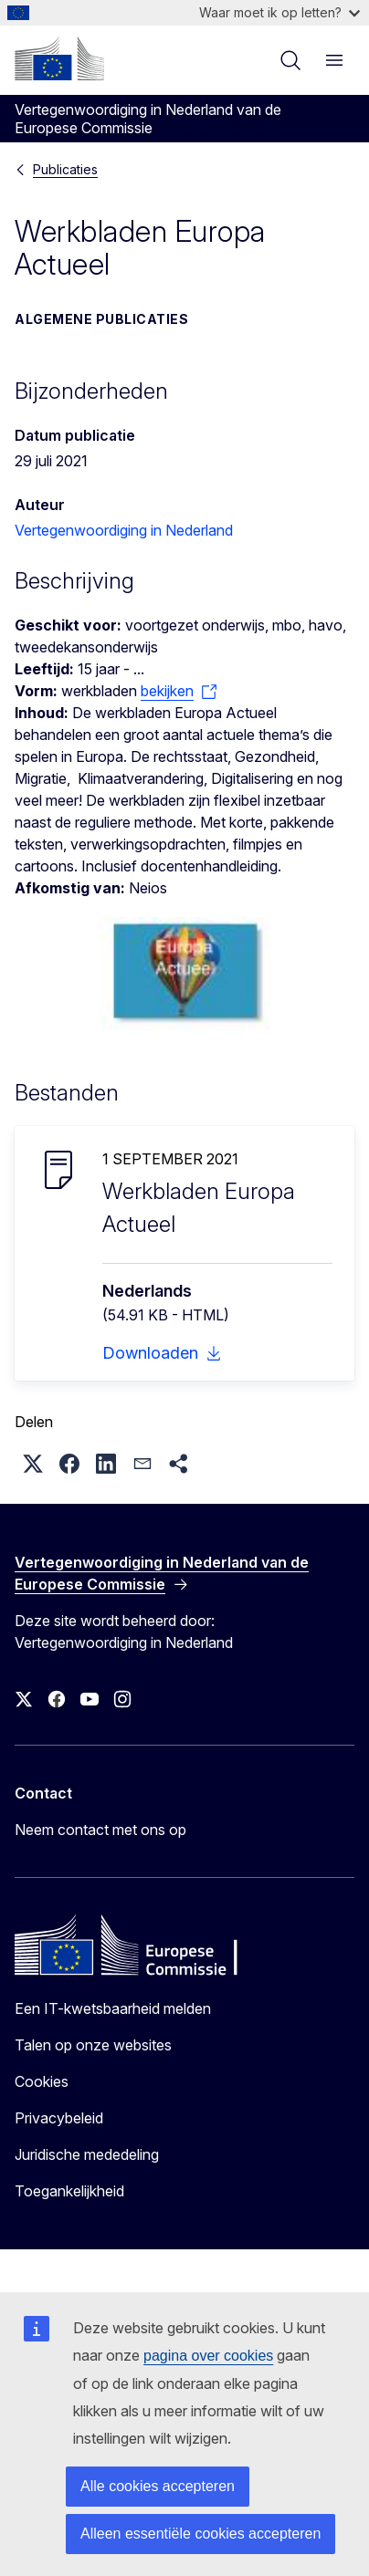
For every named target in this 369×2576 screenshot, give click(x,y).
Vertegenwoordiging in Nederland (124, 530)
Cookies (42, 2081)
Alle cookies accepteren (157, 2486)
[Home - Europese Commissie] (59, 58)
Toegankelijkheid (69, 2191)
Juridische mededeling (87, 2154)
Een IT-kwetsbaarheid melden (113, 2008)
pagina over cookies (208, 2355)
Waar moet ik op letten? (279, 12)
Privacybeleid (59, 2118)
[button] (32, 1463)
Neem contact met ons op (100, 1829)
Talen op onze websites (93, 2045)
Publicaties (65, 169)
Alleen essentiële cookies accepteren (200, 2533)
